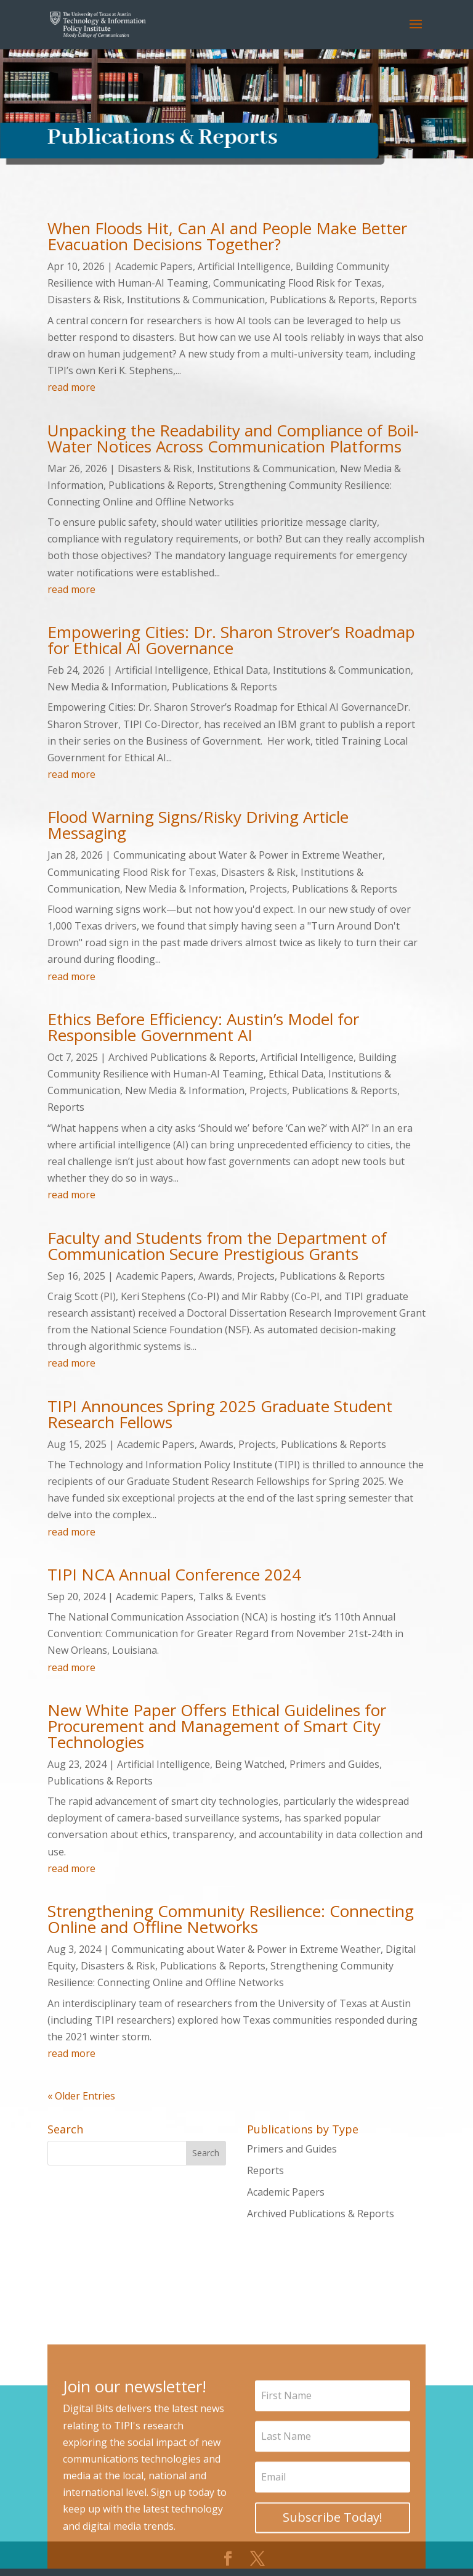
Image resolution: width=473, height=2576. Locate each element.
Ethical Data (240, 670)
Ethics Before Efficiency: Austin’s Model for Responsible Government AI (203, 1027)
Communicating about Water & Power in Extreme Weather (247, 855)
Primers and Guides (334, 1764)
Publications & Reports (322, 299)
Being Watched (250, 1764)
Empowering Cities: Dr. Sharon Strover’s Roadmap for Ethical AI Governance (231, 640)
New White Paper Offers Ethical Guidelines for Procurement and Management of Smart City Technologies (216, 1726)
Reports (398, 299)
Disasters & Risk (84, 299)
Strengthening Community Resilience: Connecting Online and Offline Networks (230, 1919)
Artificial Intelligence (244, 266)
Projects (268, 889)
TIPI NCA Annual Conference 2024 (174, 1574)
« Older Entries (81, 2096)
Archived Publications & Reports (182, 1057)
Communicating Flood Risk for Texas (297, 283)
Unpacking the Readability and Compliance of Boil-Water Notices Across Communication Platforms (233, 438)
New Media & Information (107, 686)
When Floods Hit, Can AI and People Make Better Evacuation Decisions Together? (227, 236)
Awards (215, 1276)
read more (71, 387)
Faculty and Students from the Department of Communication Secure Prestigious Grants (217, 1246)
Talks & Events (232, 1596)
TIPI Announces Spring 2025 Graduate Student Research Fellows (219, 1414)
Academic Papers (154, 266)
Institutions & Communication (196, 299)
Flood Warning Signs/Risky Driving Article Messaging (198, 825)
